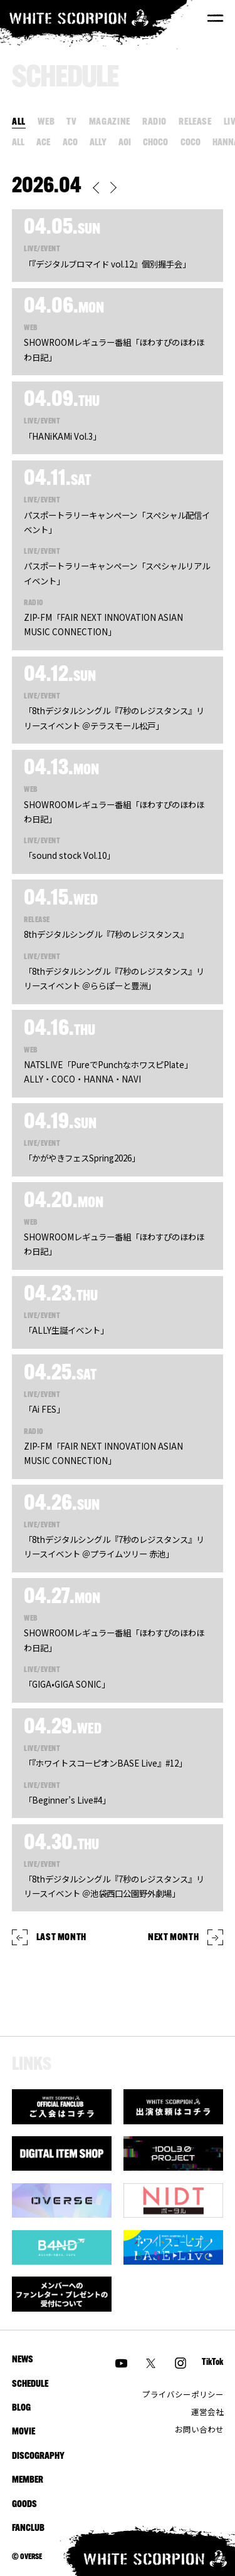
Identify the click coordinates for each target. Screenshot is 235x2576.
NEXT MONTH (185, 1937)
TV (71, 122)
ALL (19, 122)
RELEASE (195, 122)
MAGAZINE (109, 122)
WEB (46, 122)
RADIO (154, 122)
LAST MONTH (49, 1937)
